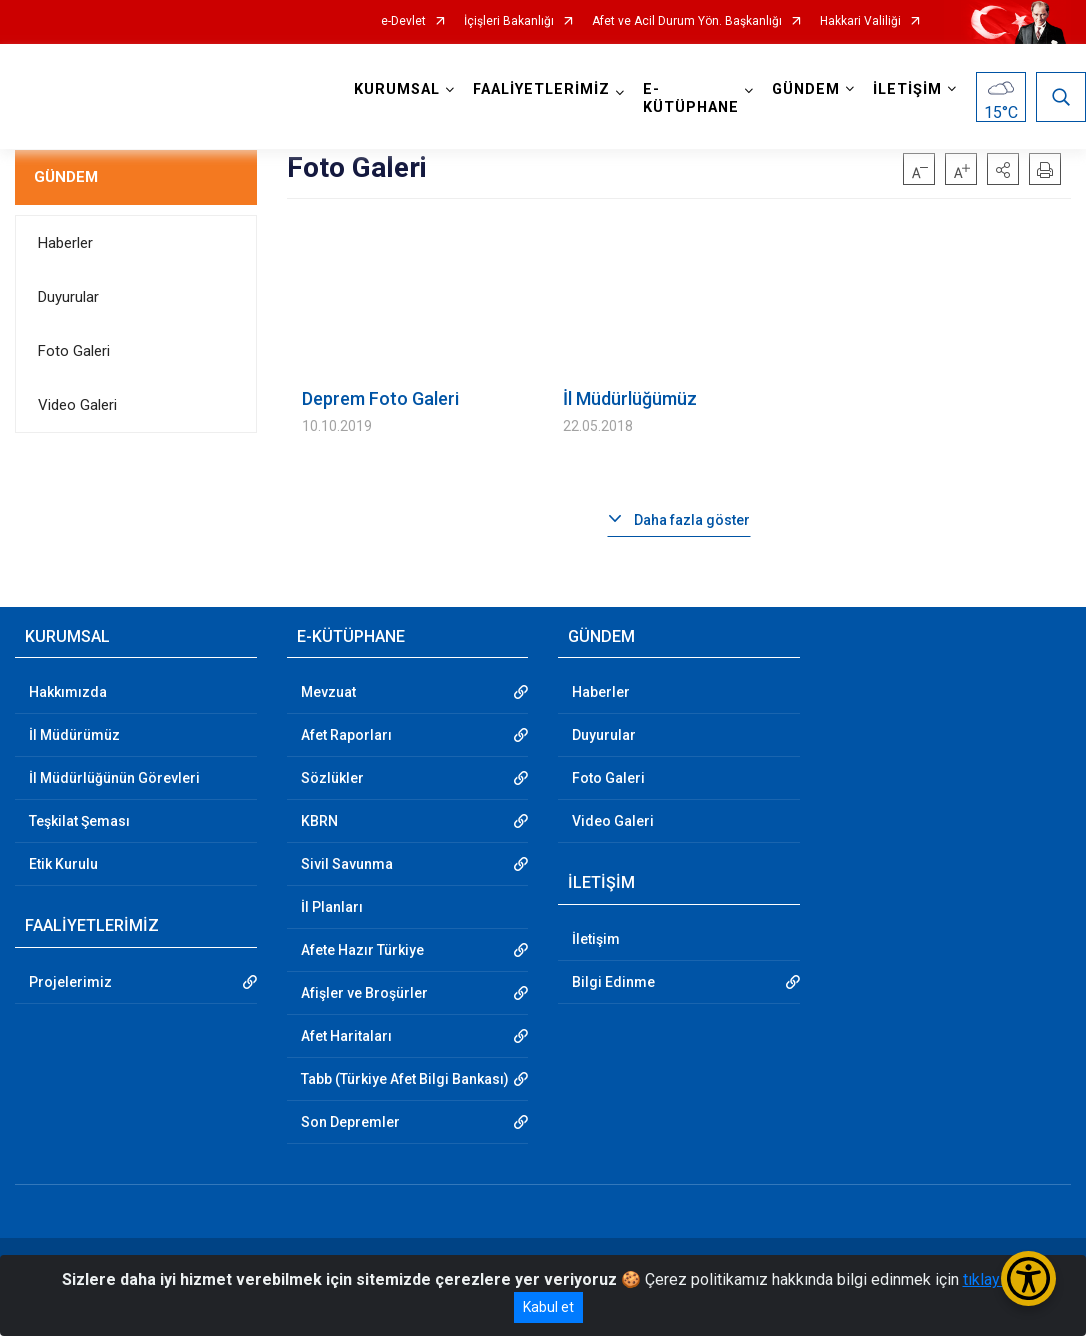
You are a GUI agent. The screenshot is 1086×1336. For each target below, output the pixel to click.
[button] (1003, 169)
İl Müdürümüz (74, 735)
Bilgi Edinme (613, 982)
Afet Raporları (346, 735)
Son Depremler (350, 1122)
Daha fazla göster (692, 520)
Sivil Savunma (347, 864)
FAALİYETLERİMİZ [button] (541, 89)
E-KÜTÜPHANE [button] (691, 98)
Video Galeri (77, 405)
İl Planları (332, 907)
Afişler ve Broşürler (364, 993)
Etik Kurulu (63, 864)
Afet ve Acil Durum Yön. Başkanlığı (687, 21)
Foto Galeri (74, 351)
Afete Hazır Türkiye (362, 950)
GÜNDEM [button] (806, 89)
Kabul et (548, 1307)
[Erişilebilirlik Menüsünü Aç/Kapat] (1028, 1278)
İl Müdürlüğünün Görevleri (114, 778)
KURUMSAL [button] (397, 89)
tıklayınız (994, 1279)
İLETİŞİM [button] (907, 89)
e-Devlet (403, 21)
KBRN (319, 821)
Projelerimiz (70, 982)
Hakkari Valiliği (860, 21)
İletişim (596, 939)
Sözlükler (332, 778)
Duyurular (68, 297)
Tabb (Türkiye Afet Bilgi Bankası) (405, 1079)
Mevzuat (328, 692)
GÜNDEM (66, 177)
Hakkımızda (68, 692)
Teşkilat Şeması (79, 821)
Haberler (65, 243)
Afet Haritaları (346, 1036)
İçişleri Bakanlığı (509, 21)
